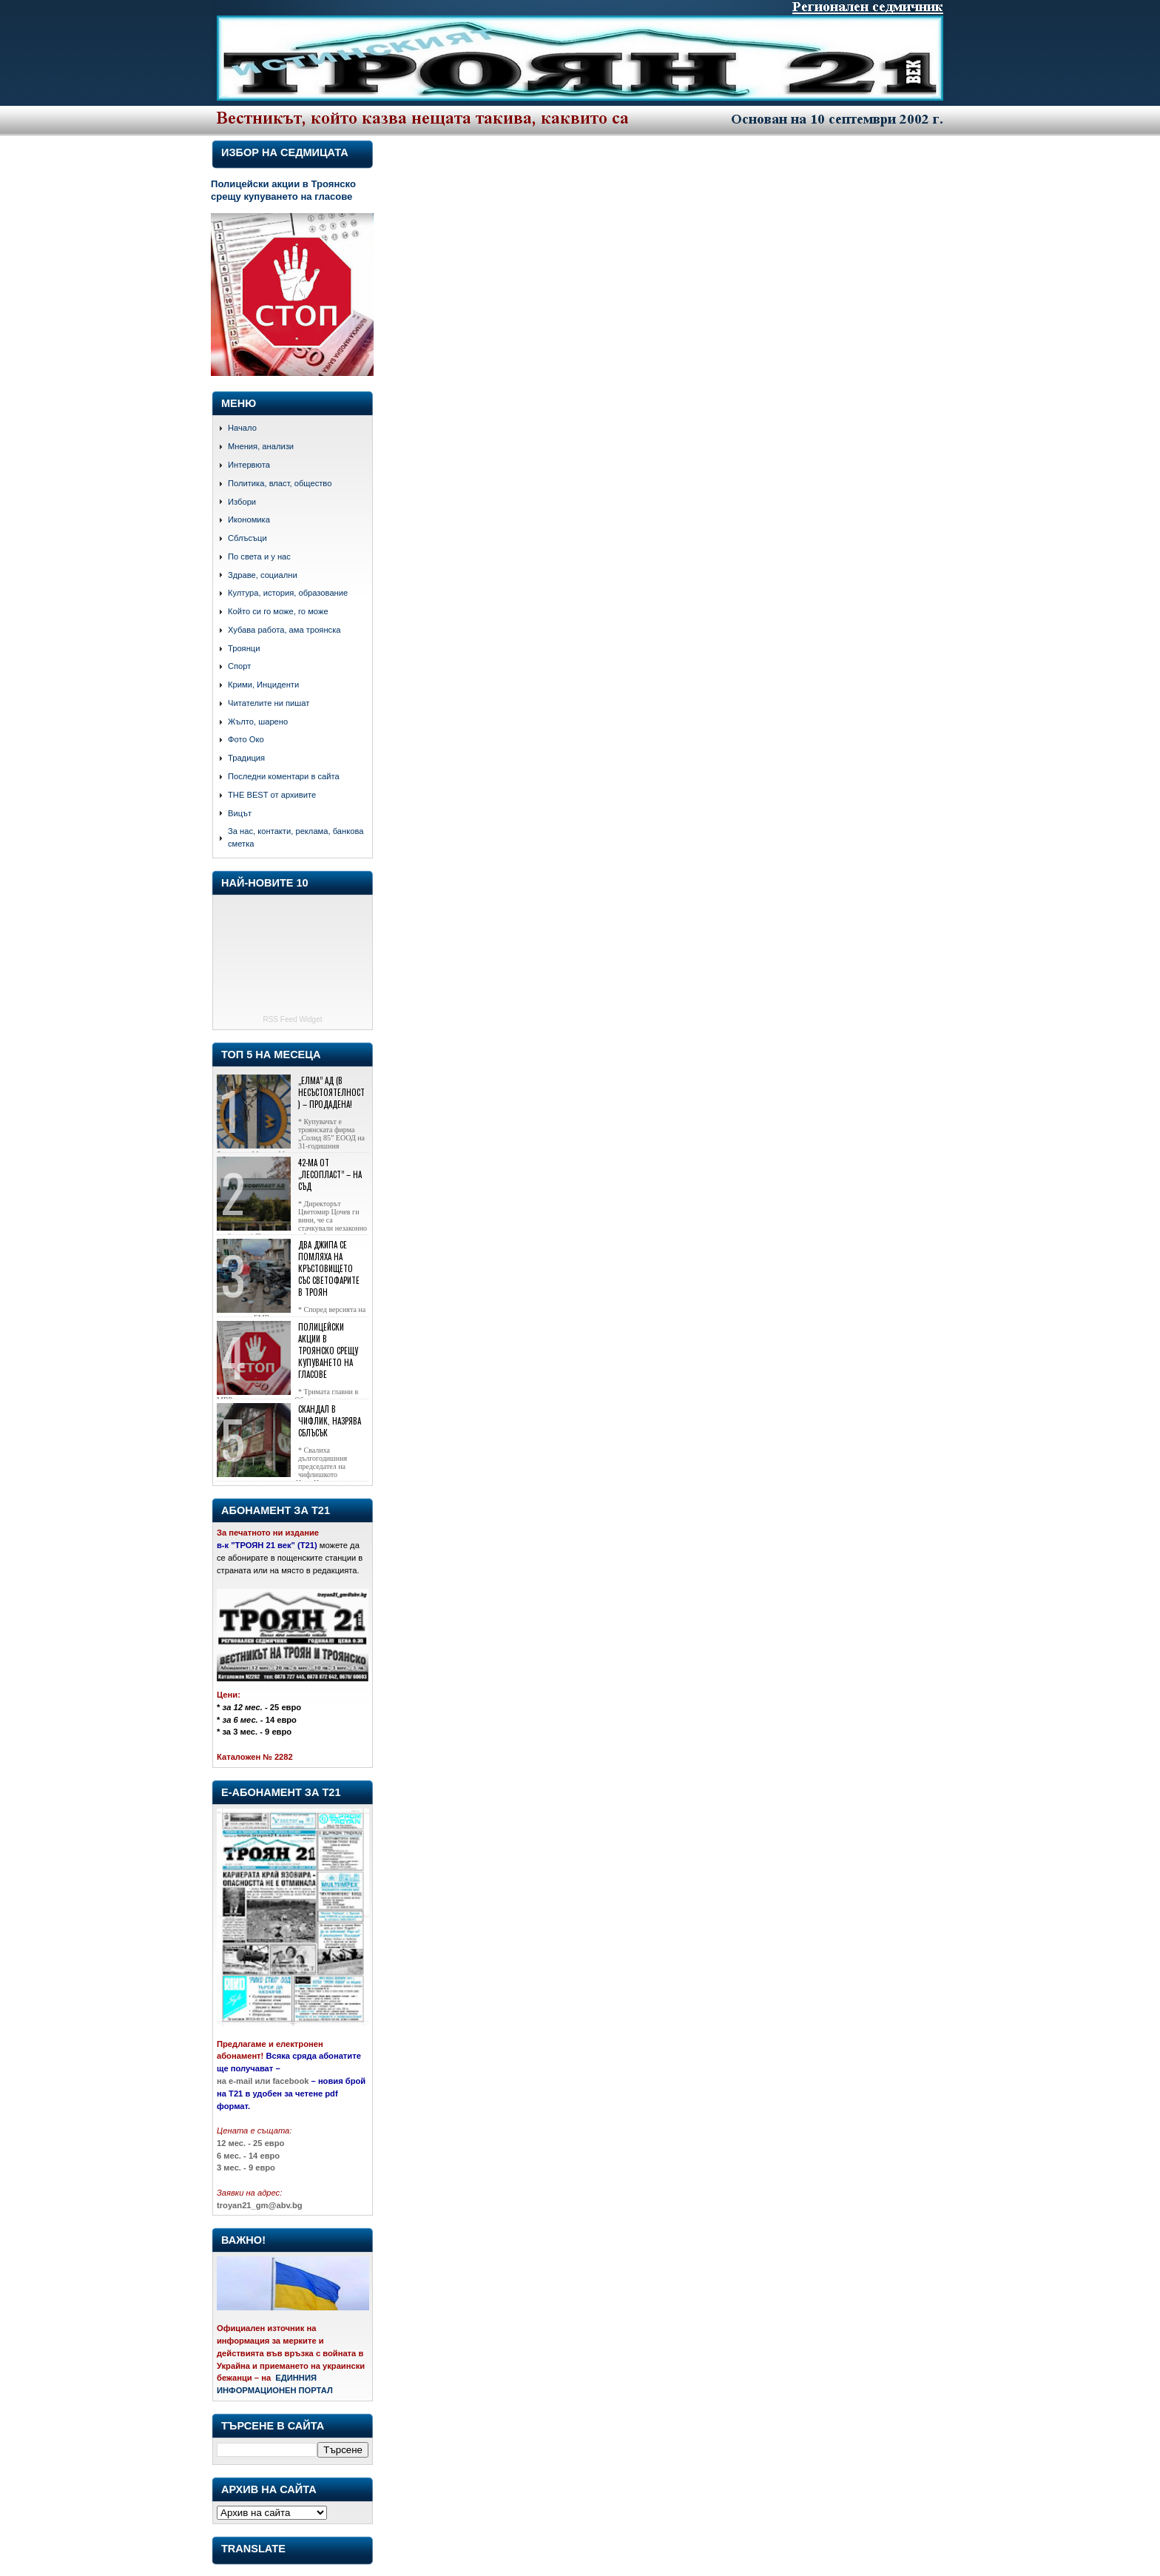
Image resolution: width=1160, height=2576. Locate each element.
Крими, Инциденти (263, 684)
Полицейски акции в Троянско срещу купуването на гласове (283, 190)
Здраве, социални (262, 575)
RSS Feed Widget (292, 1019)
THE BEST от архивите (272, 794)
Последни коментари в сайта (284, 776)
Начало (242, 427)
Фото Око (246, 739)
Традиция (246, 757)
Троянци (244, 648)
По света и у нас (259, 556)
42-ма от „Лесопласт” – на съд (330, 1174)
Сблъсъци (247, 538)
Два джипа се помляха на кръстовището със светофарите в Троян (329, 1268)
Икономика (249, 519)
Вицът (240, 813)
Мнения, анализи (261, 446)
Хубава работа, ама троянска (284, 629)
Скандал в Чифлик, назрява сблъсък (329, 1421)
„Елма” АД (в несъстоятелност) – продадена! (331, 1092)
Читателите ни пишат (268, 703)
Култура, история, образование (288, 592)
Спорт (239, 666)
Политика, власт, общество (279, 483)
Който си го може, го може (278, 611)
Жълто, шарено (258, 721)
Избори (242, 501)
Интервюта (249, 464)
